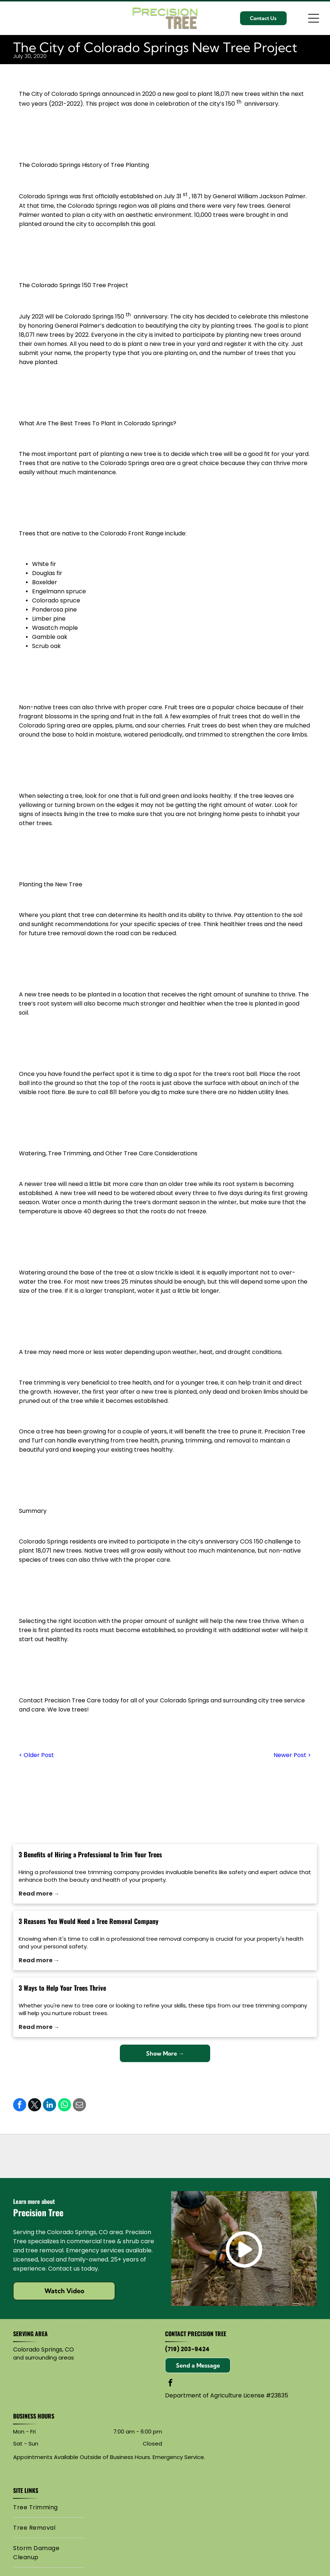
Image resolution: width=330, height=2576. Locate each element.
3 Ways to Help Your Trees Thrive (62, 1988)
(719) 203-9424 (187, 2349)
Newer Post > (292, 1755)
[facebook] (170, 2383)
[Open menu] (313, 18)
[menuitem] (49, 2507)
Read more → (39, 1893)
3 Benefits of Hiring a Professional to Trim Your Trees (90, 1854)
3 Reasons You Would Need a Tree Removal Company (88, 1921)
